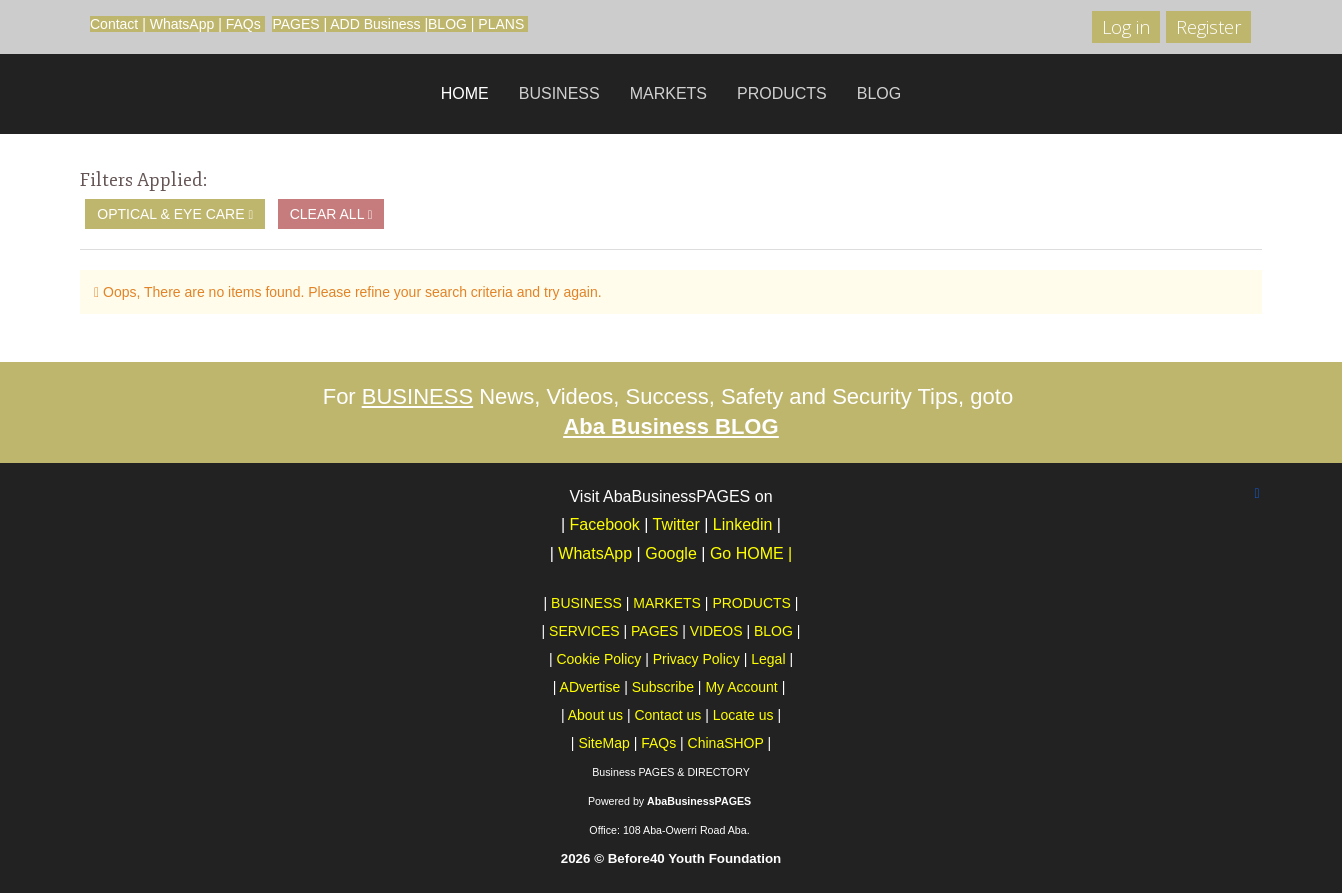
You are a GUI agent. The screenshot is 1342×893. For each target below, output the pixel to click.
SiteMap (603, 743)
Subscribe (663, 687)
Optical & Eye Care (175, 214)
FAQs (243, 24)
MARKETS (668, 93)
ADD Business (375, 24)
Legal (768, 659)
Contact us (667, 715)
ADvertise (590, 687)
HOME (465, 93)
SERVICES (584, 631)
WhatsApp (182, 24)
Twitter (676, 524)
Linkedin (743, 524)
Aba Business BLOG (670, 426)
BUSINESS (559, 93)
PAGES (295, 24)
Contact (114, 24)
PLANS (501, 24)
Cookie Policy (598, 659)
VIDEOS (716, 631)
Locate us (743, 715)
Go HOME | (751, 553)
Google (673, 553)
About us (595, 715)
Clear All (331, 214)
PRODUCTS (782, 93)
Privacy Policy (696, 659)
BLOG (447, 24)
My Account (741, 687)
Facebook (605, 524)
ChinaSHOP (726, 743)
